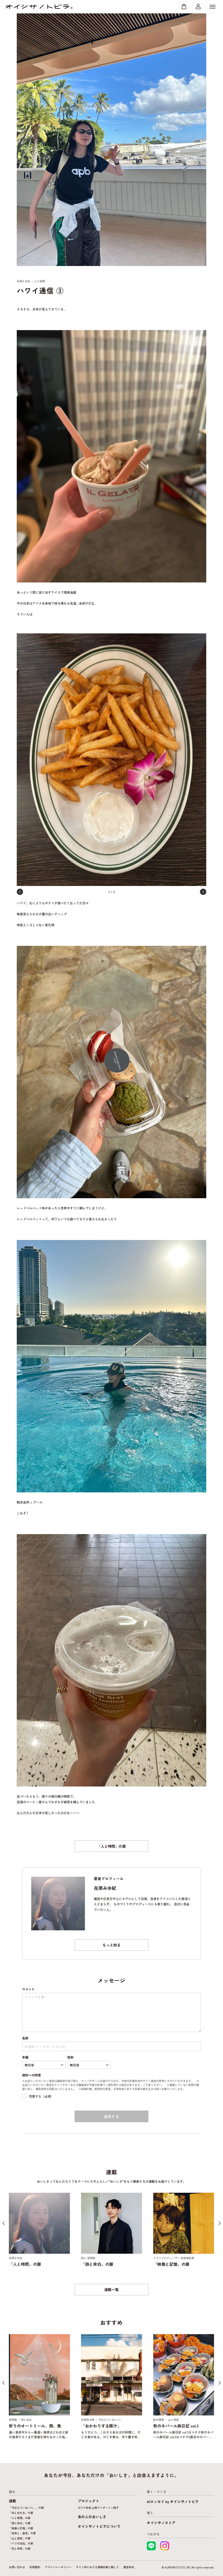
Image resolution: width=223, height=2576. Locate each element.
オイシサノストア (161, 2522)
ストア (184, 7)
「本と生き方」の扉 (21, 2513)
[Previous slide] (20, 892)
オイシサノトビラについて (99, 2526)
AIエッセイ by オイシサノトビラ (173, 2501)
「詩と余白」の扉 (19, 2523)
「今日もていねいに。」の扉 (26, 2507)
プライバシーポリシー (58, 2567)
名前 (25, 2038)
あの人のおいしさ (92, 2516)
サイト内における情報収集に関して (97, 2567)
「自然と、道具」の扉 (22, 2533)
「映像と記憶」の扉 (21, 2528)
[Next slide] (203, 892)
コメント (28, 1989)
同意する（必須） (38, 2096)
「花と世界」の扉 (19, 2548)
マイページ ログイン (198, 7)
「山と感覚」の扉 (19, 2538)
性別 (70, 2057)
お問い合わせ (17, 2567)
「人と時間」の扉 (111, 1846)
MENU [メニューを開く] (212, 7)
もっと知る (111, 1945)
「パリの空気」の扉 (21, 2543)
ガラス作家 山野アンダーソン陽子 (98, 2507)
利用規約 (34, 2567)
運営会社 (128, 2567)
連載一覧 (111, 2289)
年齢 (25, 2057)
